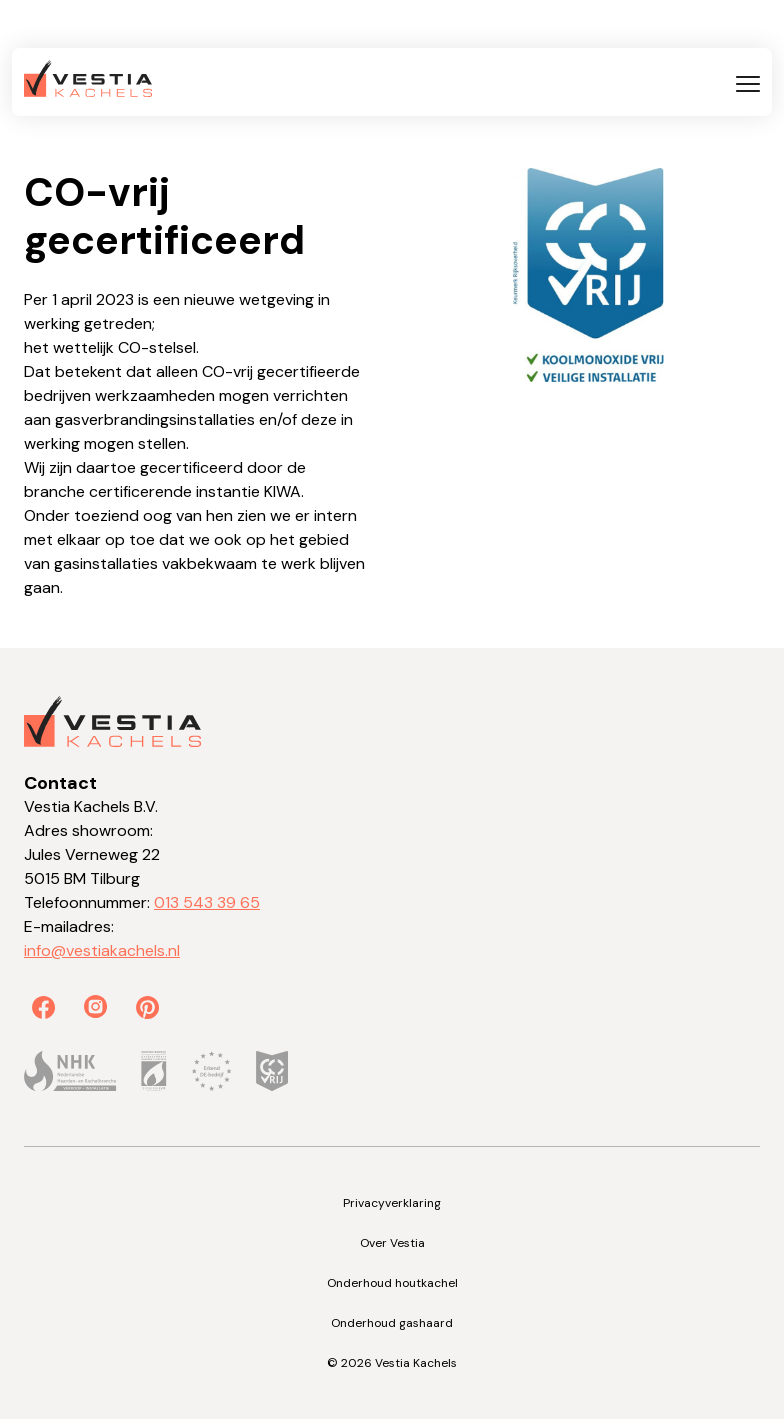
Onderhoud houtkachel (392, 1283)
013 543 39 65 (207, 902)
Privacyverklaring (392, 1203)
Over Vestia (392, 1243)
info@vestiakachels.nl (102, 950)
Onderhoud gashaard (392, 1323)
